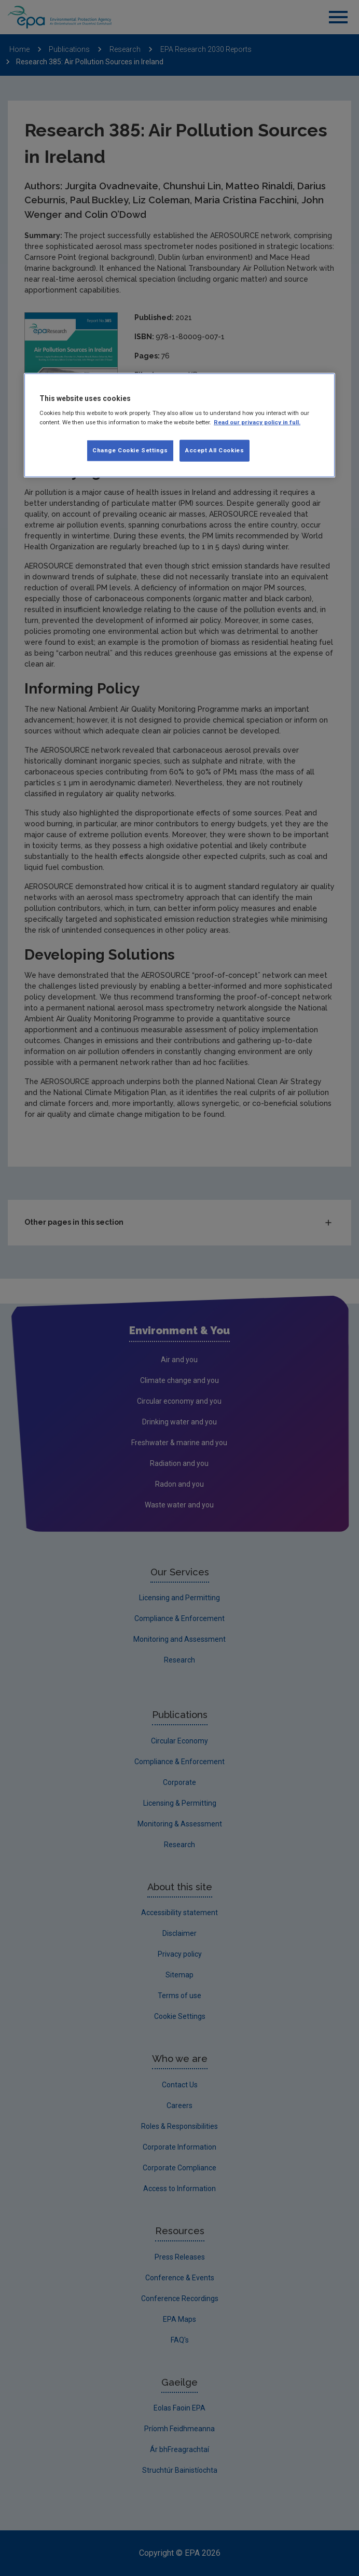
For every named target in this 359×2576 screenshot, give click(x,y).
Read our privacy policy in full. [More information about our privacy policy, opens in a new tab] (257, 421)
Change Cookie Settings (130, 449)
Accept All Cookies (214, 449)
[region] (179, 425)
